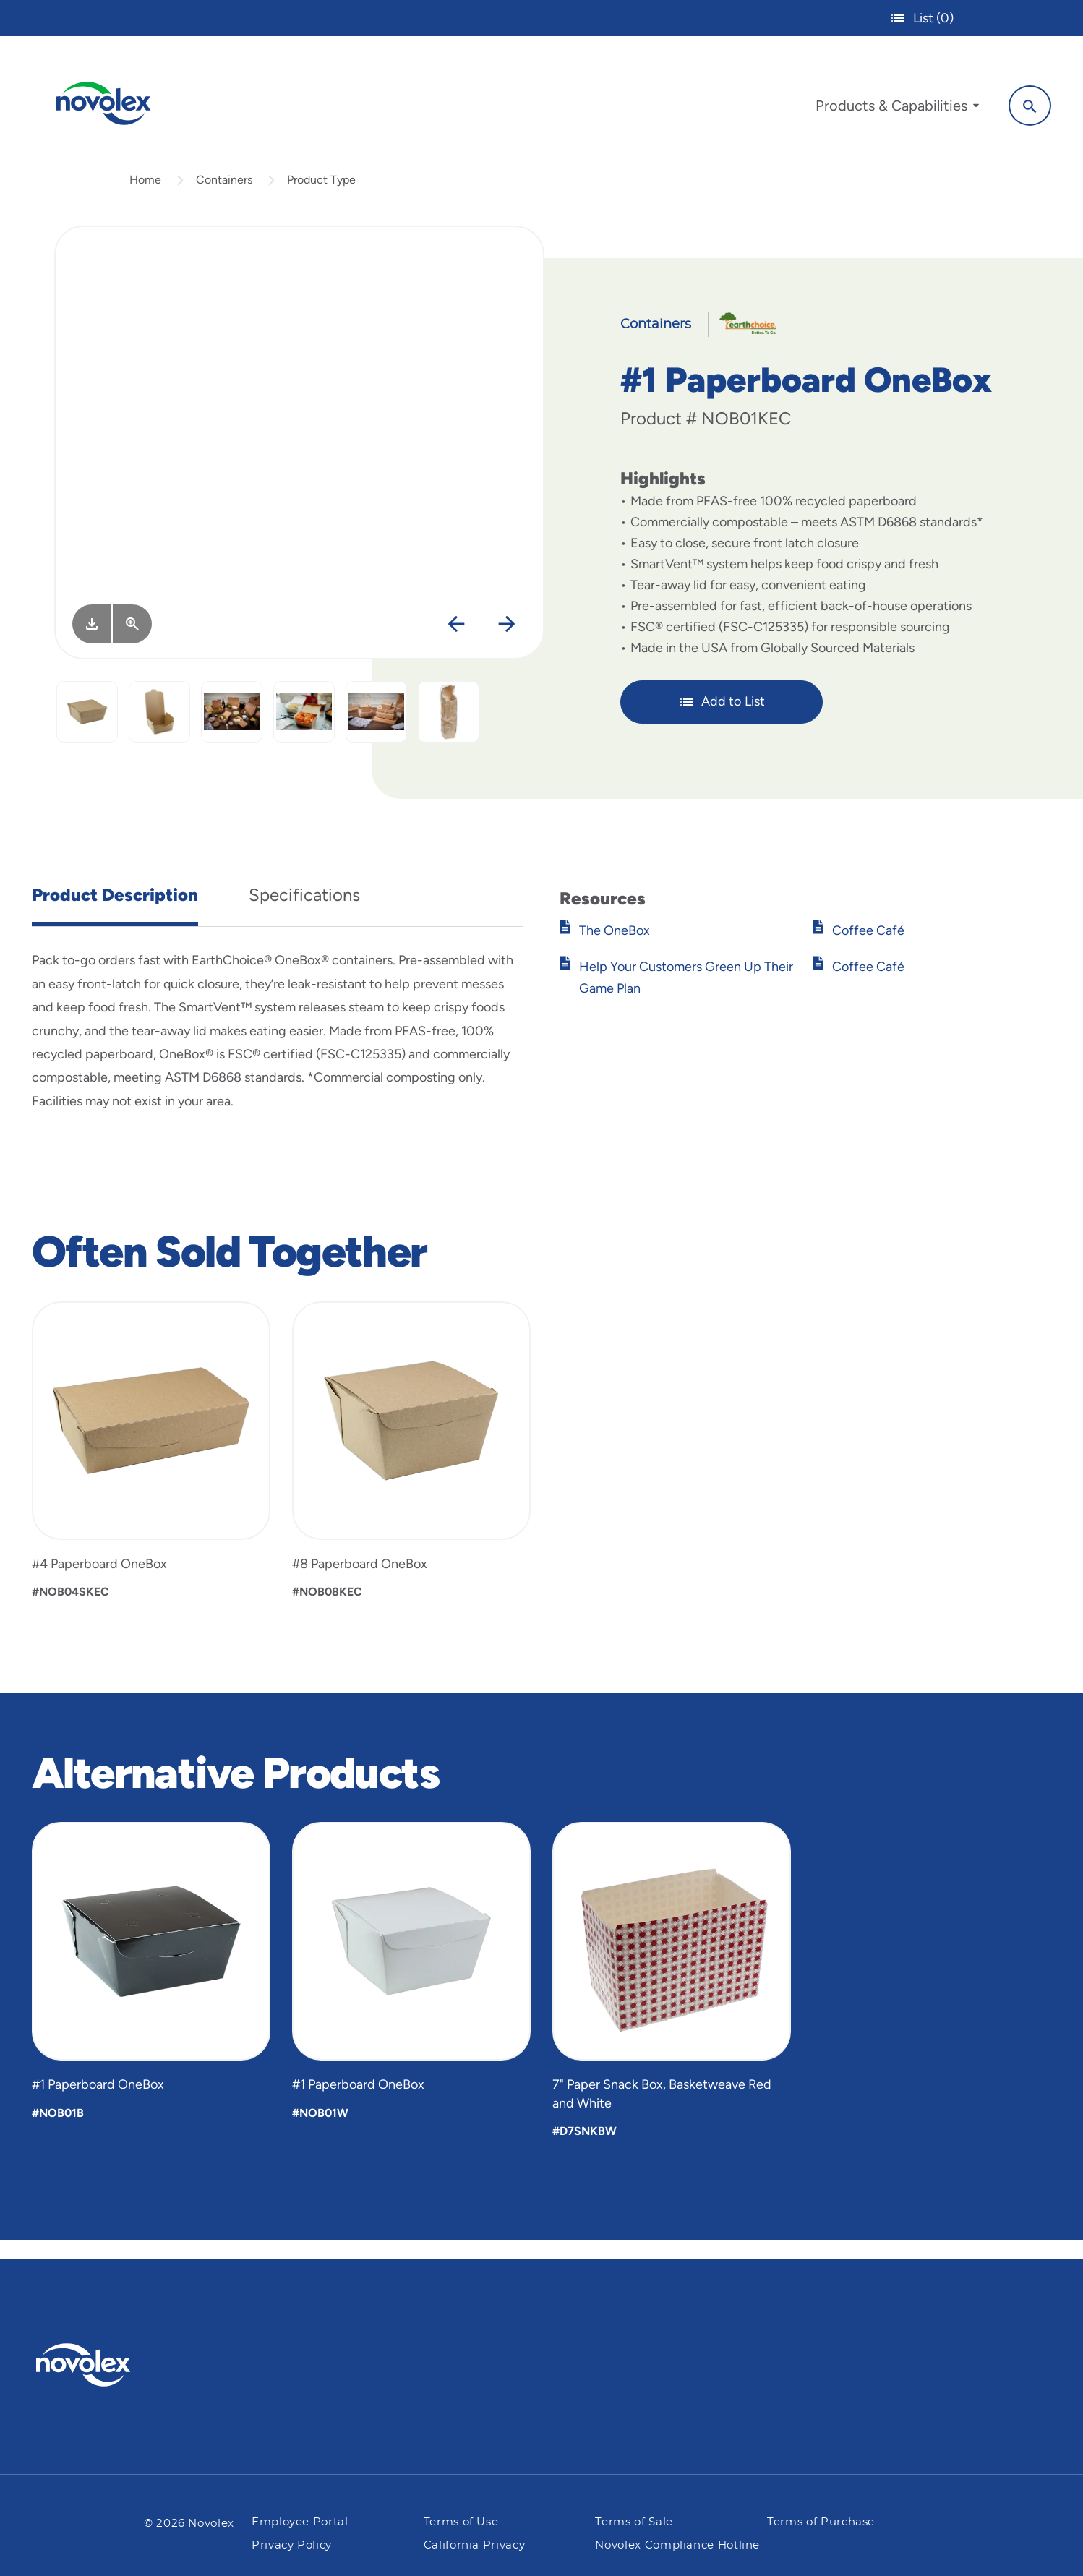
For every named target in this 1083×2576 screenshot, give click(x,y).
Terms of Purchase (821, 2522)
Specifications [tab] (304, 912)
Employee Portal (300, 2522)
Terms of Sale (633, 2522)
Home (145, 198)
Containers (224, 198)
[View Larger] (132, 642)
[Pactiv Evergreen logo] (112, 2365)
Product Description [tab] (115, 912)
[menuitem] (885, 107)
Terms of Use (461, 2522)
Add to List (722, 719)
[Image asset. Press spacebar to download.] (91, 642)
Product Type (321, 198)
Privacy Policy (292, 2545)
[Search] (1018, 103)
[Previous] (456, 643)
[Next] (506, 643)
